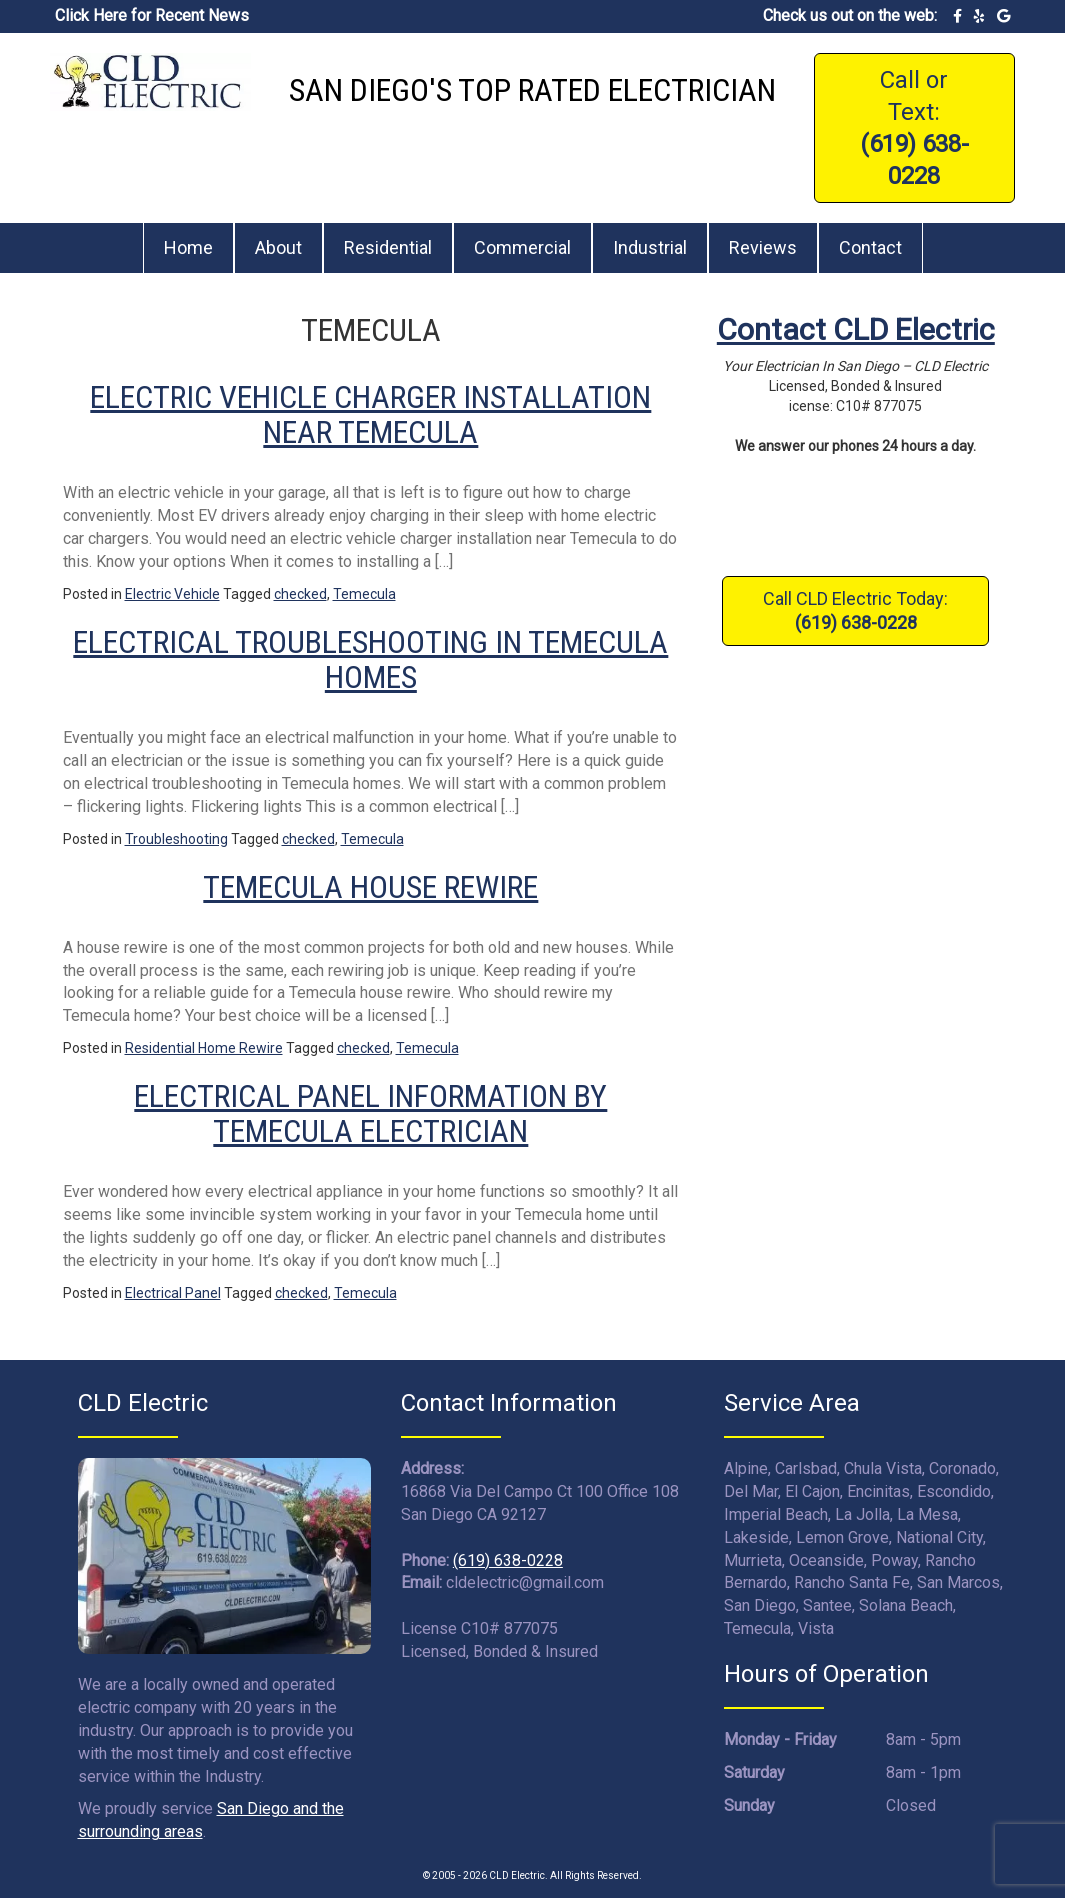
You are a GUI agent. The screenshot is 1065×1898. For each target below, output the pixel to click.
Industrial (650, 247)
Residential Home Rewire (204, 1048)
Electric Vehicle (172, 594)
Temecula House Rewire (370, 887)
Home (188, 247)
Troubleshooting (176, 839)
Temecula (364, 594)
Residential (388, 247)
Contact (870, 247)
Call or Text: (914, 128)
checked (300, 594)
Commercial (522, 247)
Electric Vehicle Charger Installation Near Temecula (370, 414)
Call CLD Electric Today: (855, 610)
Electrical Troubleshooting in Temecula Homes (370, 659)
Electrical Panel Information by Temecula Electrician (370, 1113)
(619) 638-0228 (508, 1560)
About (278, 247)
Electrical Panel (173, 1293)
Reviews (763, 247)
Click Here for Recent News (152, 15)
